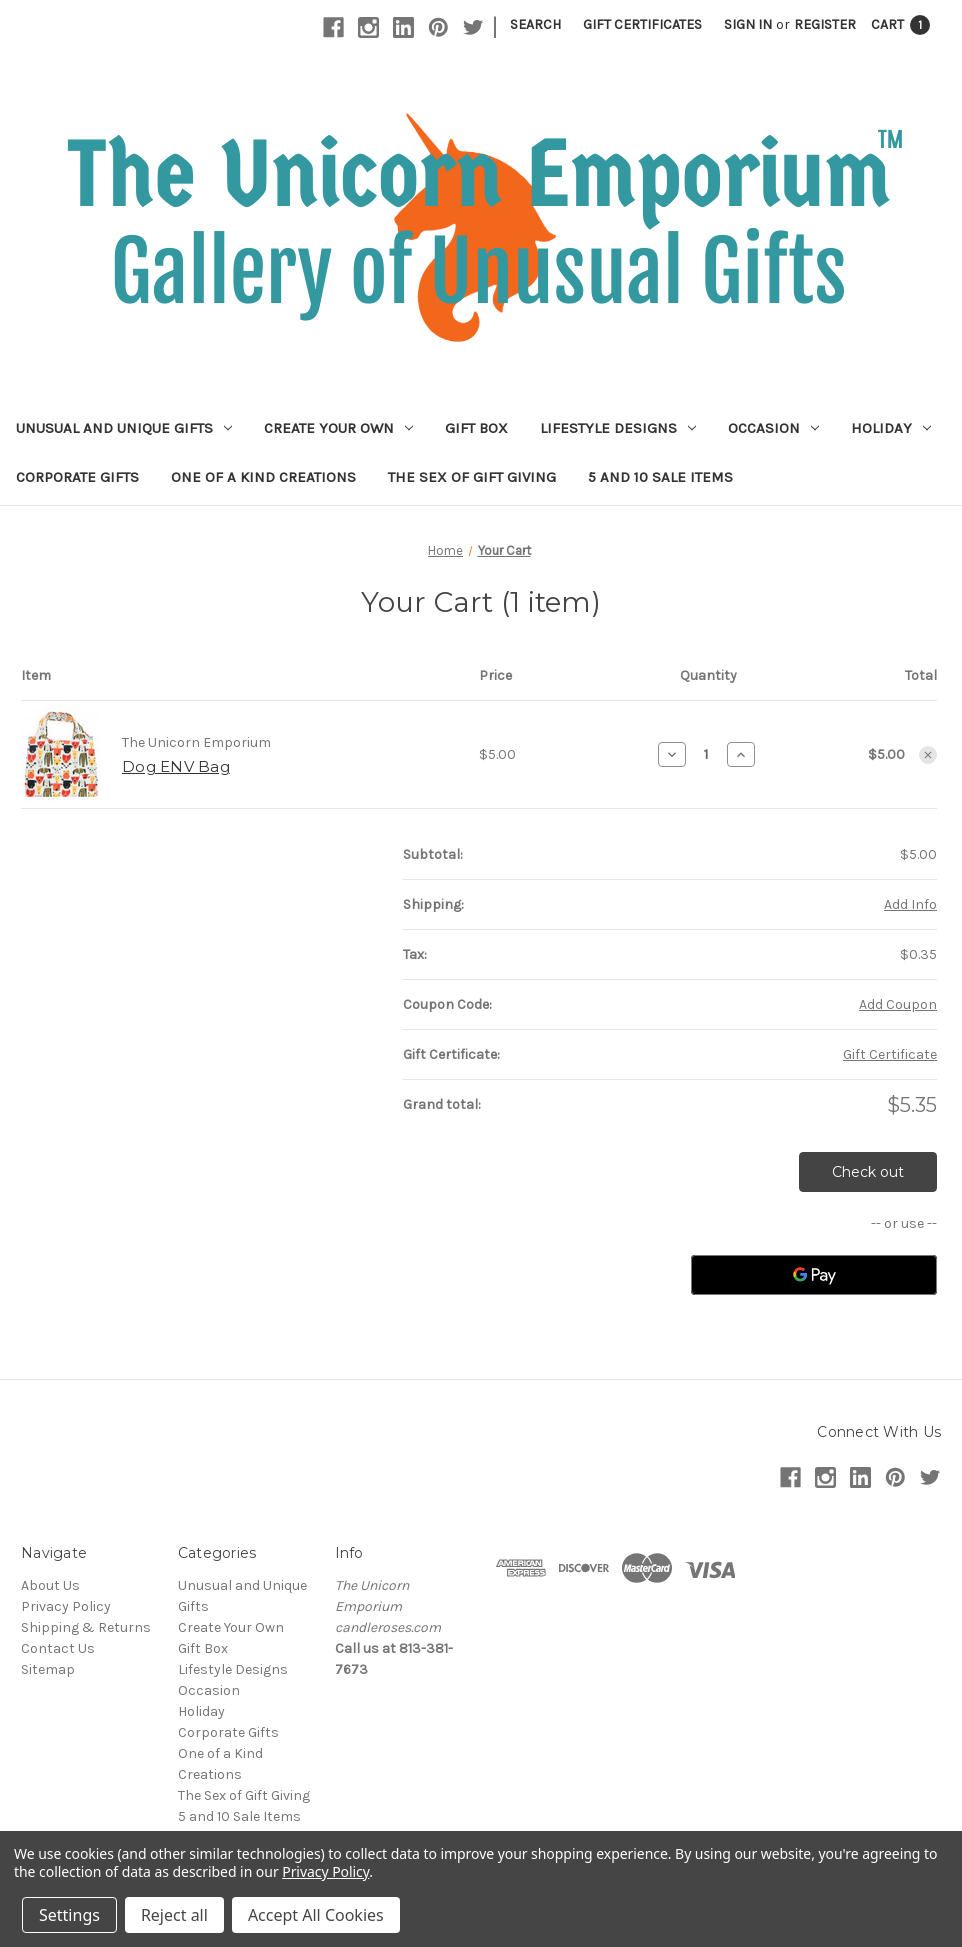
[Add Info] (910, 904)
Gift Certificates (642, 24)
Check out (868, 1172)
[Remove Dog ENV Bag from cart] (928, 755)
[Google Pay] (814, 1275)
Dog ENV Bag (176, 766)
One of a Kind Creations (263, 477)
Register (825, 24)
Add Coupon (898, 1004)
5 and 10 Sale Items (660, 477)
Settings (69, 1915)
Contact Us (58, 1648)
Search (535, 24)
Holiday (891, 428)
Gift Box (476, 428)
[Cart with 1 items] (900, 24)
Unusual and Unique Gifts (124, 428)
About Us (50, 1585)
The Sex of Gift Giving (472, 477)
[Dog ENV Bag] (706, 754)
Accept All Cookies (316, 1915)
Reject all (174, 1915)
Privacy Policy (66, 1606)
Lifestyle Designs (618, 428)
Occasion (773, 428)
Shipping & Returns (86, 1627)
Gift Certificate (890, 1054)
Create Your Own (338, 428)
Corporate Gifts (77, 477)
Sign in (748, 24)
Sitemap (48, 1669)
